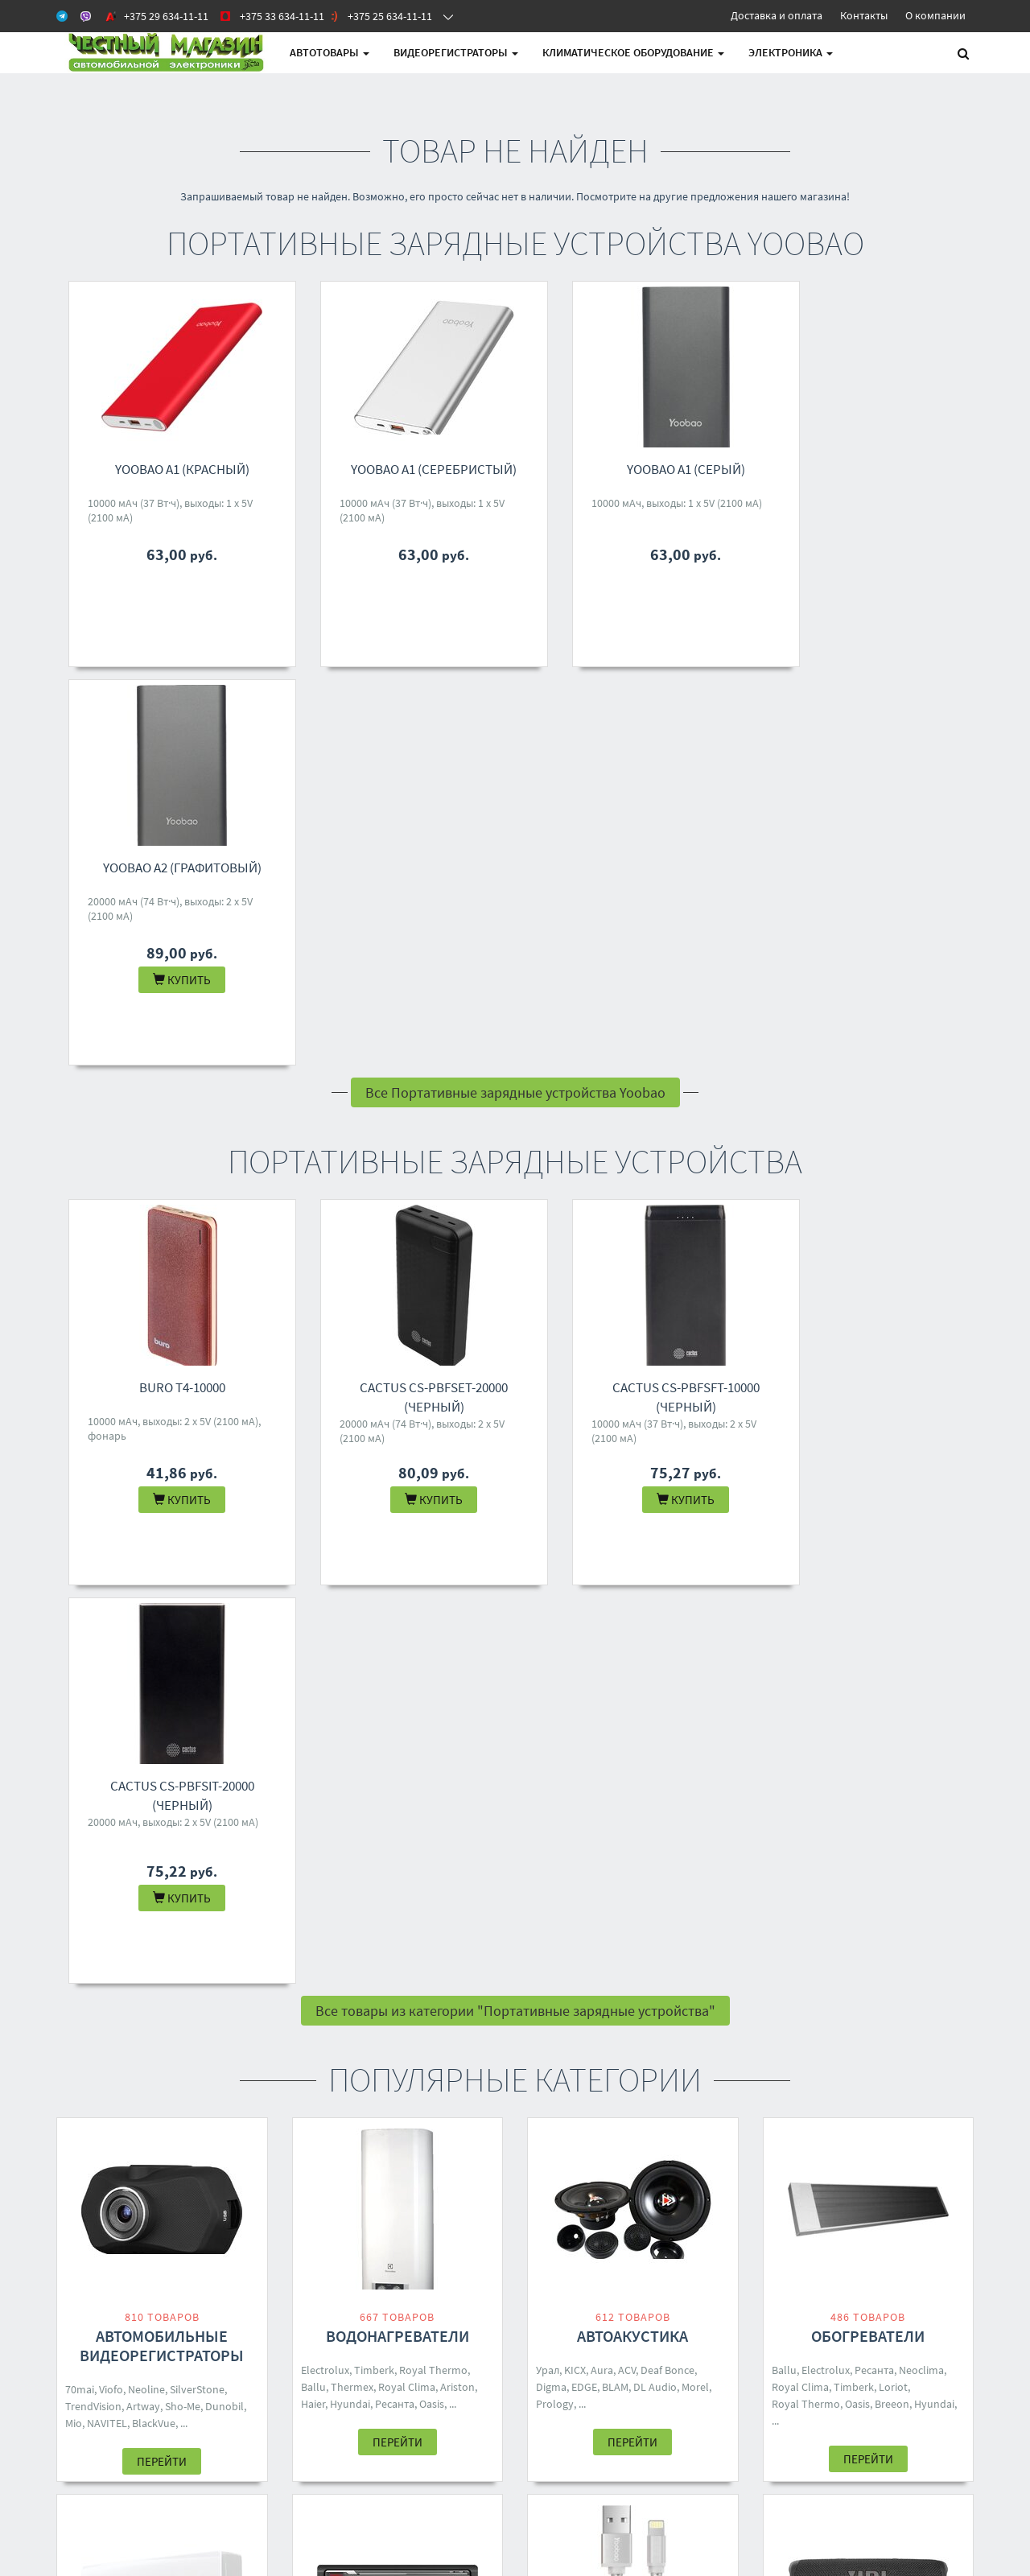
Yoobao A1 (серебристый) (409, 469)
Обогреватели (868, 1539)
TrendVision (93, 1609)
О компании (935, 15)
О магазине (320, 2278)
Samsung (625, 1986)
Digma (551, 1590)
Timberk (374, 1573)
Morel (695, 1590)
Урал (547, 1573)
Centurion (353, 1967)
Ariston (457, 1590)
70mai (79, 1592)
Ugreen (629, 1969)
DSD (703, 1969)
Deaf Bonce (667, 1573)
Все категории (515, 2113)
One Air (124, 1983)
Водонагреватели (397, 1539)
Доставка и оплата (776, 15)
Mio (73, 1626)
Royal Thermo (433, 1573)
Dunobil (224, 1609)
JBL (780, 1969)
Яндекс (789, 1986)
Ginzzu (827, 1986)
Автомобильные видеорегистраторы (162, 1548)
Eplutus (319, 1983)
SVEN (905, 1986)
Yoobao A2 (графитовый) (880, 469)
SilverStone (197, 1592)
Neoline (146, 1592)
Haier (313, 1607)
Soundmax (443, 1950)
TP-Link (694, 1986)
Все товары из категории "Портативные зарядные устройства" (515, 1214)
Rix (234, 1967)
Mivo (855, 1969)
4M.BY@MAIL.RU (493, 2299)
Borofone (816, 1969)
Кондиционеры (162, 1916)
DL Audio (655, 1590)
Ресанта (394, 1607)
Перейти (162, 1664)
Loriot (893, 1590)
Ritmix (786, 2003)
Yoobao (670, 1969)
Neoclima (921, 1573)
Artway (143, 1609)
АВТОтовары (329, 52)
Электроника (790, 52)
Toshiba (164, 1967)
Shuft (237, 1950)
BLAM (615, 1590)
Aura (602, 1573)
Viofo (111, 1592)
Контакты (864, 15)
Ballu (313, 1590)
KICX (575, 1573)
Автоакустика (632, 1539)
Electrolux (325, 1573)
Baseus (581, 1986)
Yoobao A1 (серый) (645, 469)
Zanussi (83, 1983)
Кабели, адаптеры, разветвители (633, 1925)
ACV (627, 1573)
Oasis (431, 1607)
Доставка (315, 2257)
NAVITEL (107, 1626)
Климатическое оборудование (633, 52)
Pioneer (436, 1967)
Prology (555, 1607)
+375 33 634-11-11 (496, 2257)
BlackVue (153, 1626)
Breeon (892, 1607)
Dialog (886, 1969)
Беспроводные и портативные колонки (868, 1925)
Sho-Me (182, 1609)
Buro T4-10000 (174, 989)
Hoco (934, 1986)
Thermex (352, 1590)
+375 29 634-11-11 (496, 2236)
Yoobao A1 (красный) (174, 469)
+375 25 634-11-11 (496, 2278)
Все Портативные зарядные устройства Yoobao (515, 694)
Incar (354, 1983)
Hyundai (350, 1607)
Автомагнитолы (397, 1916)
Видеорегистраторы (455, 52)
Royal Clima (406, 1590)
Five (403, 1950)
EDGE (584, 1590)
